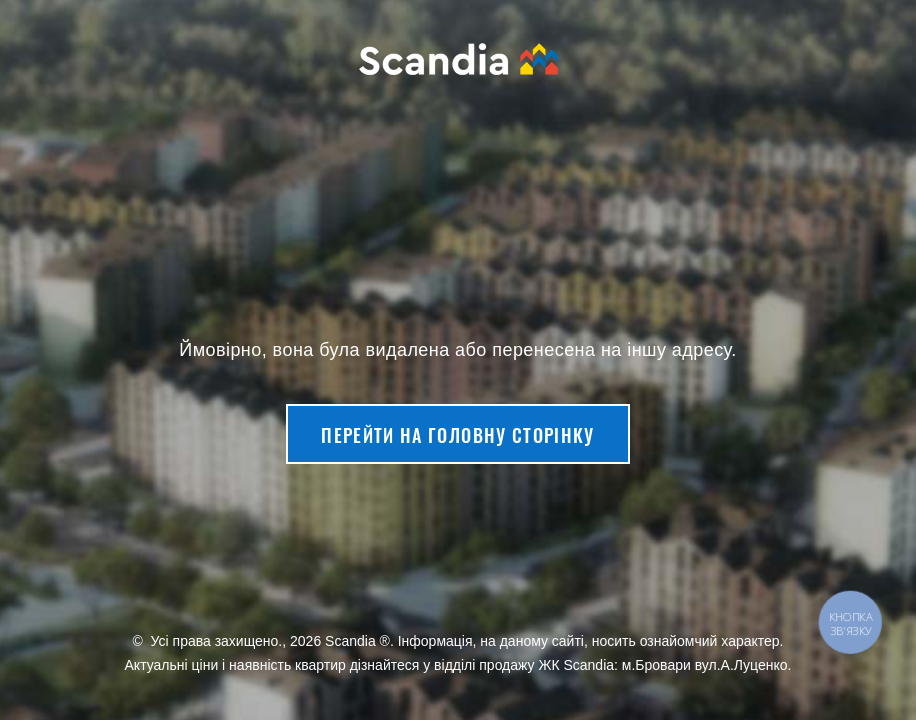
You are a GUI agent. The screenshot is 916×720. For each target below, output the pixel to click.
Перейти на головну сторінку (457, 435)
